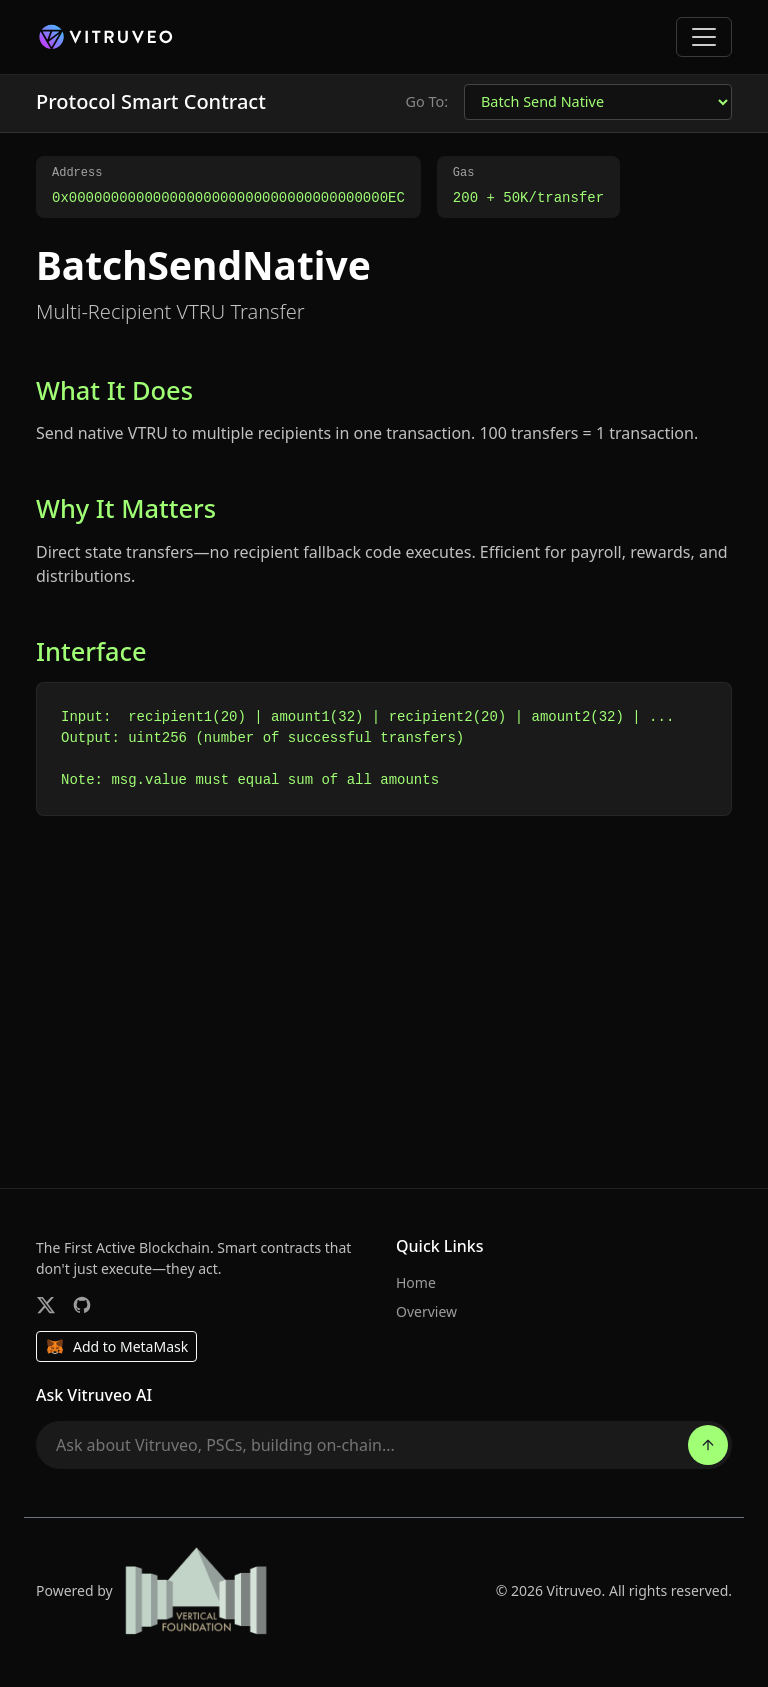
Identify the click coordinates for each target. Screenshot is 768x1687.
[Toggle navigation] (704, 37)
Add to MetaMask (116, 1347)
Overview (426, 1311)
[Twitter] (46, 1305)
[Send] (708, 1445)
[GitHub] (82, 1305)
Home (416, 1282)
